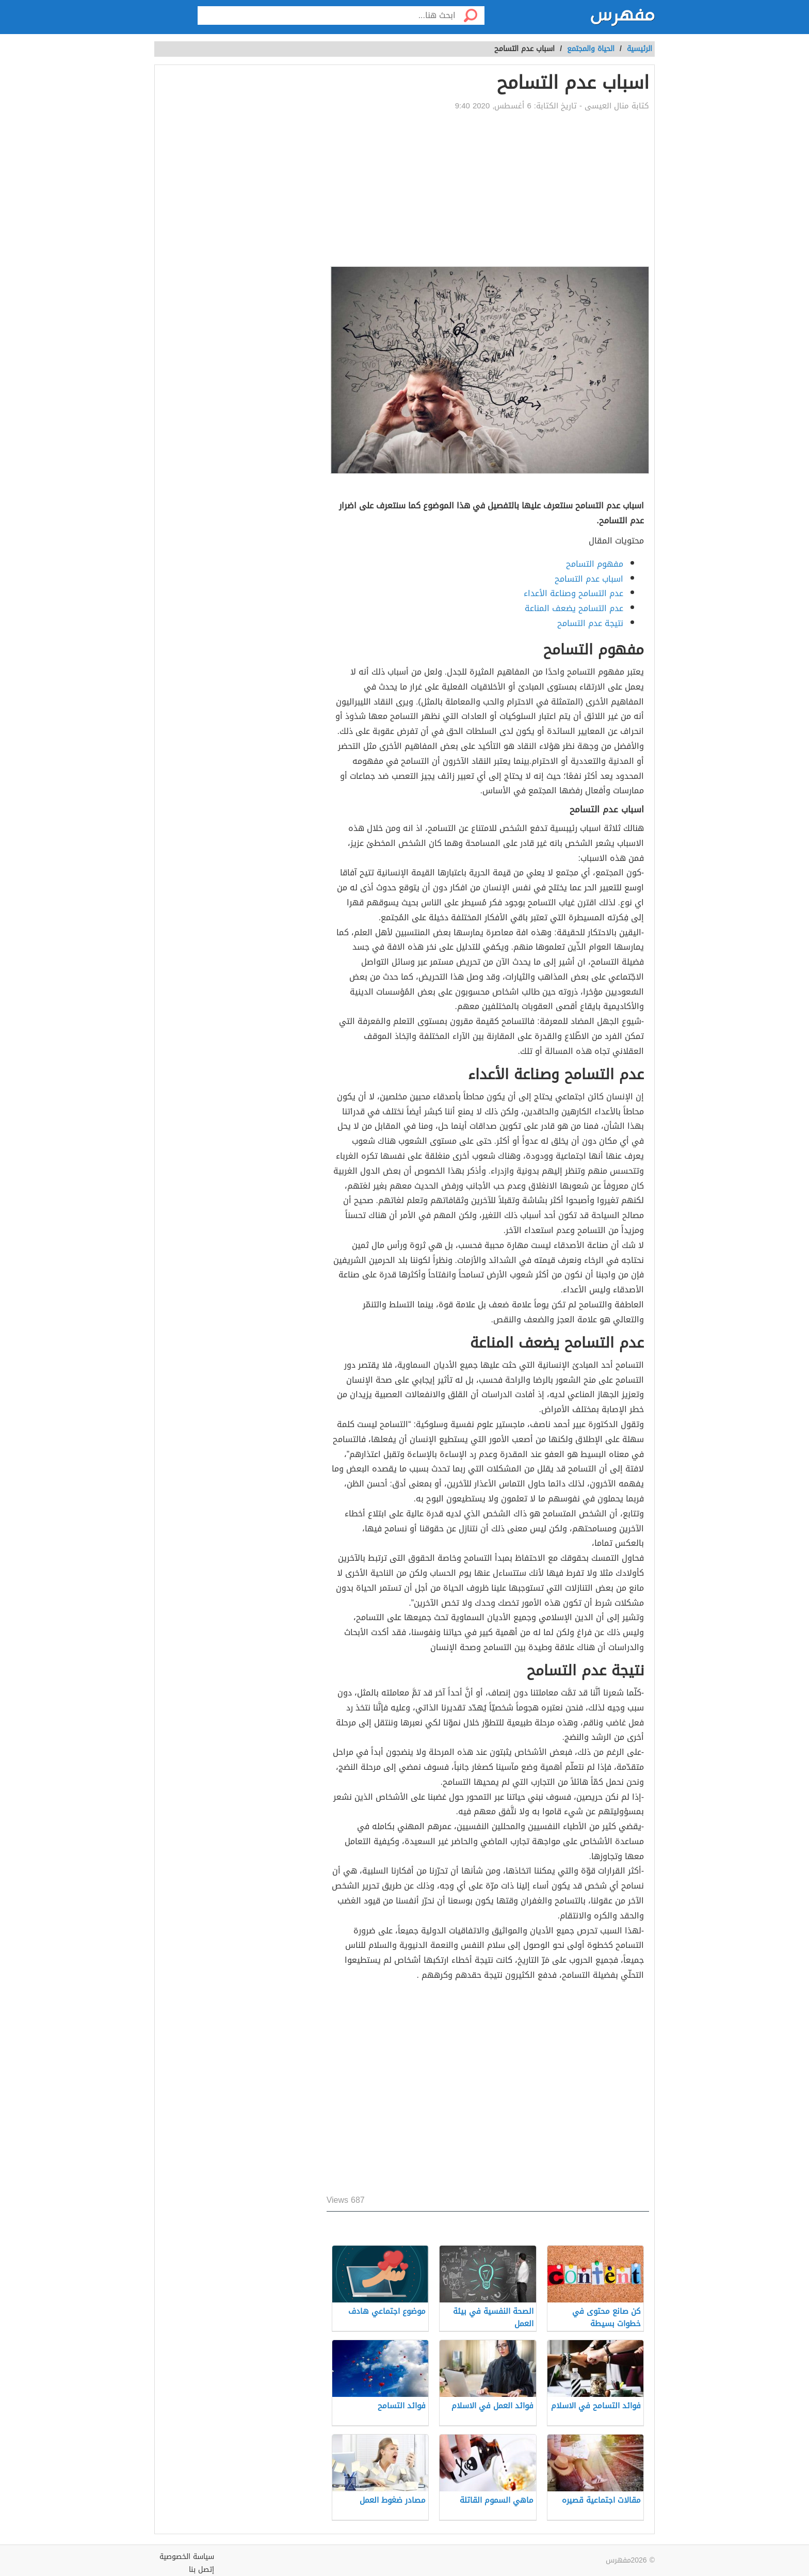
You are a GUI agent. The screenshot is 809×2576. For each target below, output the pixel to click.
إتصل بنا (201, 2569)
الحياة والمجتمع (590, 49)
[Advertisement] (488, 189)
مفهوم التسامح (594, 564)
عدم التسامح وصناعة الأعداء (573, 593)
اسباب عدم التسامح (589, 579)
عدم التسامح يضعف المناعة (574, 608)
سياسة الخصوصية (186, 2556)
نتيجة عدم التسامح (590, 623)
